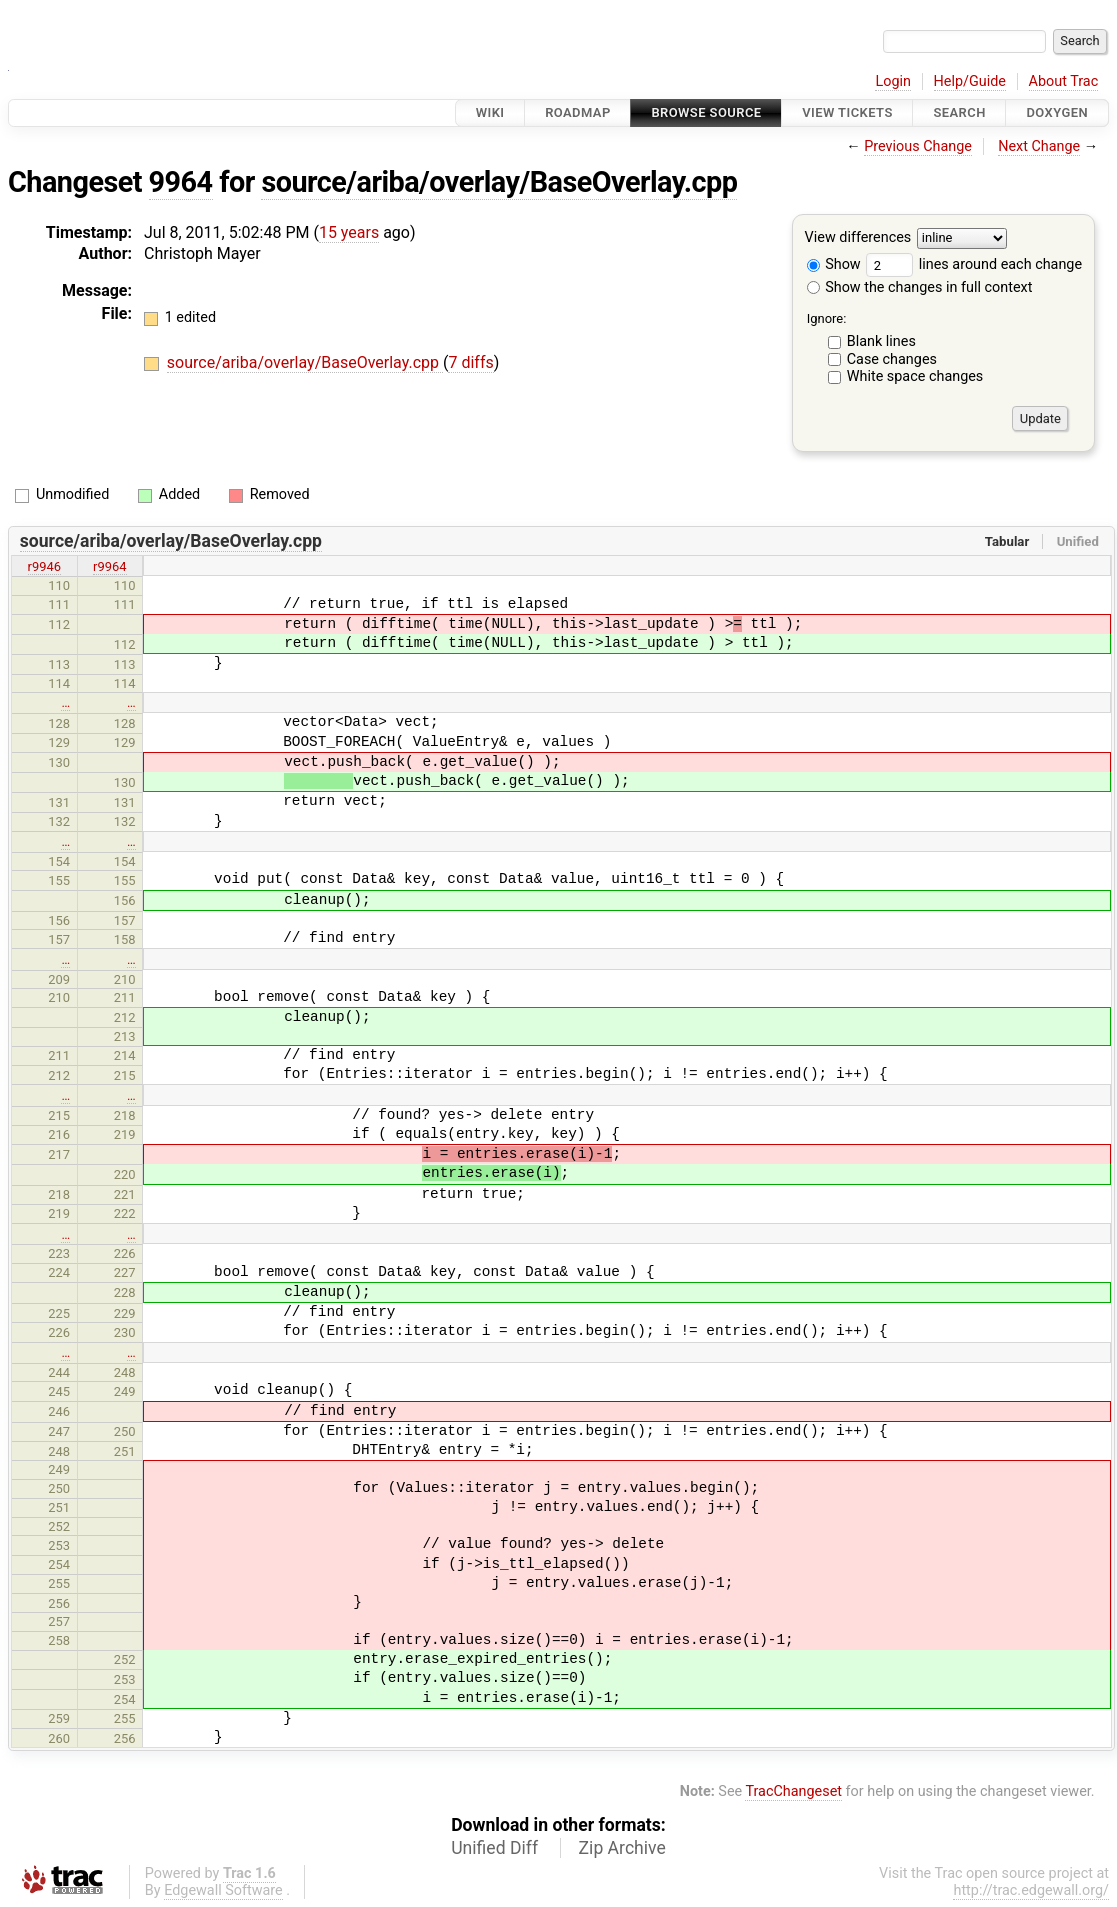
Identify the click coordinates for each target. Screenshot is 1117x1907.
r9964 (110, 566)
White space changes (915, 376)
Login (893, 81)
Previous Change (918, 146)
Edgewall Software (223, 1890)
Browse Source (706, 112)
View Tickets (847, 112)
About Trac (1064, 81)
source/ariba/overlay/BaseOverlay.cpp (499, 182)
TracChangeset (793, 1791)
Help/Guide (970, 81)
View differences (858, 238)
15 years (349, 232)
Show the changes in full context (920, 287)
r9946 (45, 566)
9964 (181, 182)
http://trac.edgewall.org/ (1031, 1890)
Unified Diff (494, 1848)
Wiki (490, 112)
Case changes (892, 359)
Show (834, 264)
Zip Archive (622, 1848)
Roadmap (578, 112)
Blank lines (881, 341)
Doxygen (1057, 112)
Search (959, 112)
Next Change (1039, 146)
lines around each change (974, 264)
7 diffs (470, 362)
